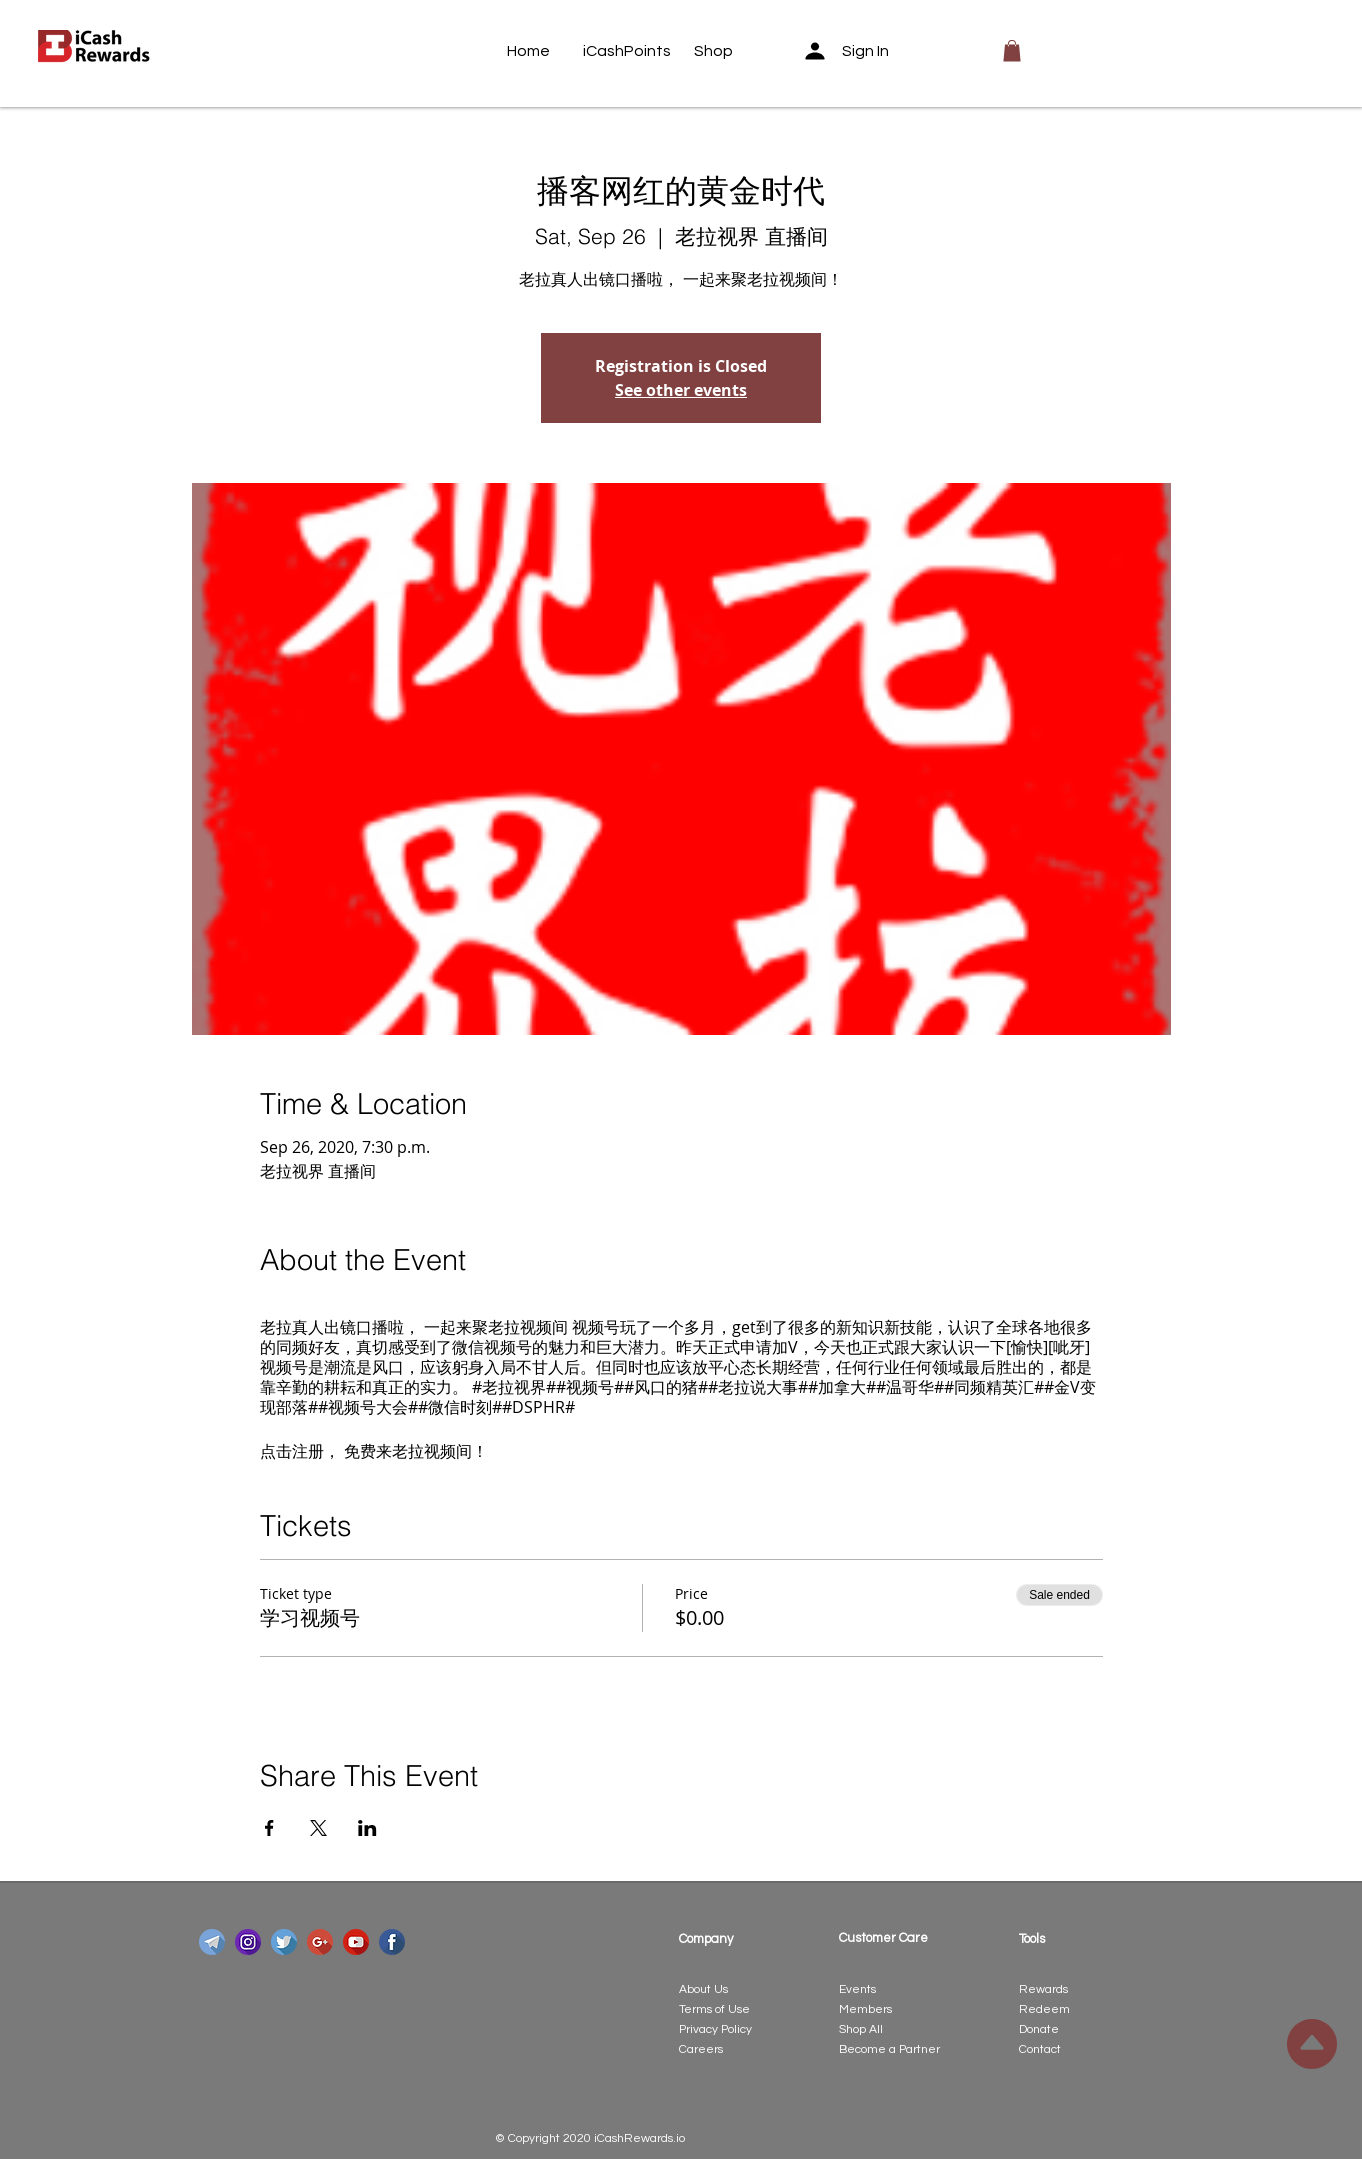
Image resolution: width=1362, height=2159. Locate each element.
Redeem (1044, 2009)
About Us (703, 1989)
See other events (681, 390)
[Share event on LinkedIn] (367, 1828)
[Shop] (732, 51)
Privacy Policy (715, 2029)
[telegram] (212, 1942)
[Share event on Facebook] (269, 1828)
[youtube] (356, 1942)
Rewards (1043, 1989)
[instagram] (248, 1942)
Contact (1040, 2049)
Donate (1039, 2029)
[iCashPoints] (627, 51)
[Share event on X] (318, 1828)
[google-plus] (320, 1942)
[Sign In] (853, 51)
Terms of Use (714, 2009)
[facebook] (392, 1942)
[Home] (545, 51)
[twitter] (284, 1942)
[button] (1012, 51)
